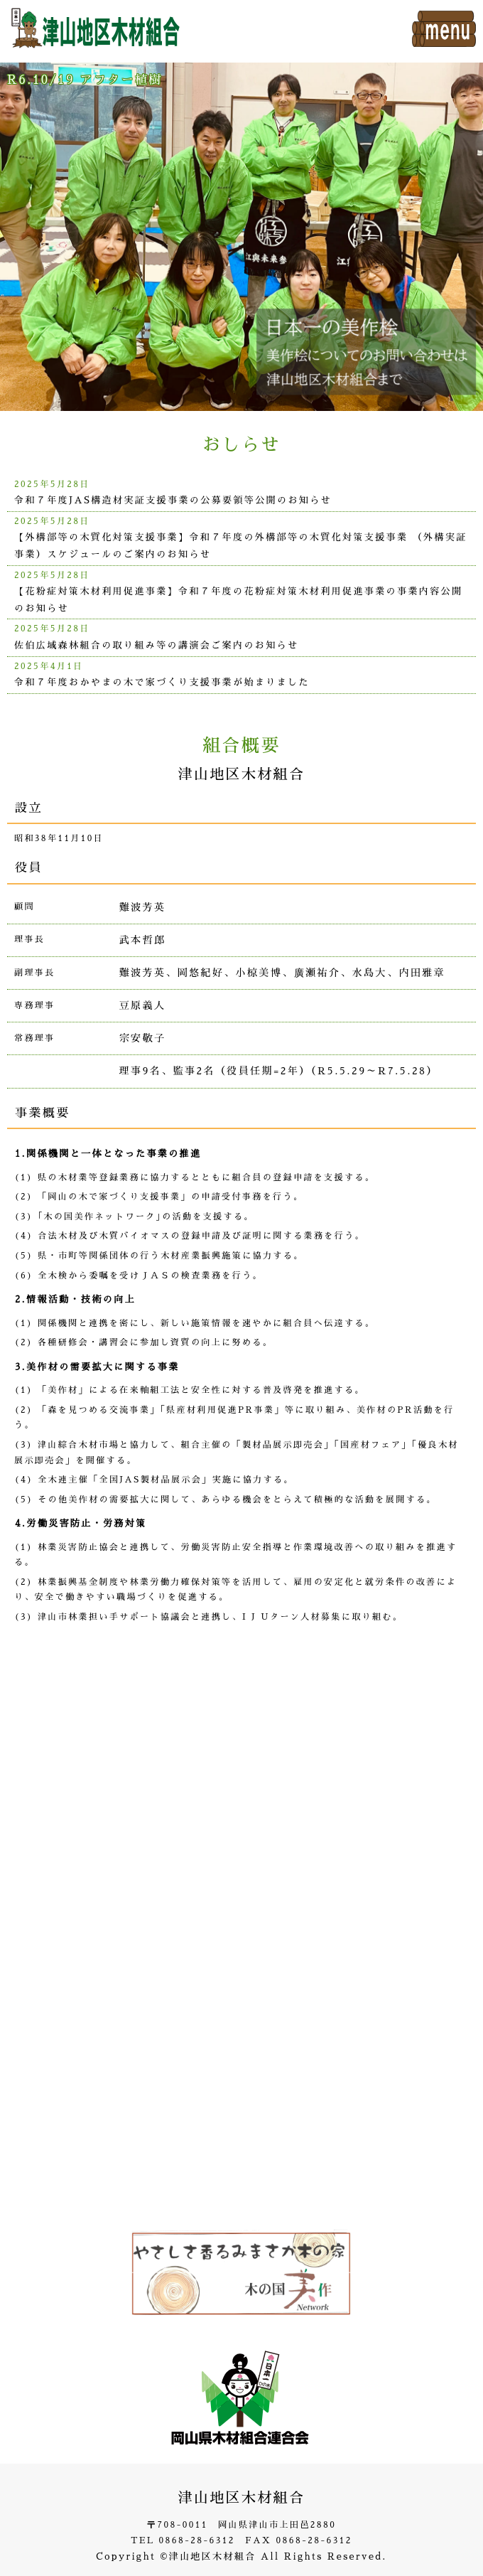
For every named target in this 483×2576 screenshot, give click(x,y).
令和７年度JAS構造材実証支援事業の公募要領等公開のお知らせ (173, 500)
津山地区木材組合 (241, 2498)
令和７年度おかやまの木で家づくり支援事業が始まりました (162, 682)
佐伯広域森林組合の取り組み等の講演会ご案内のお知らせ (156, 645)
